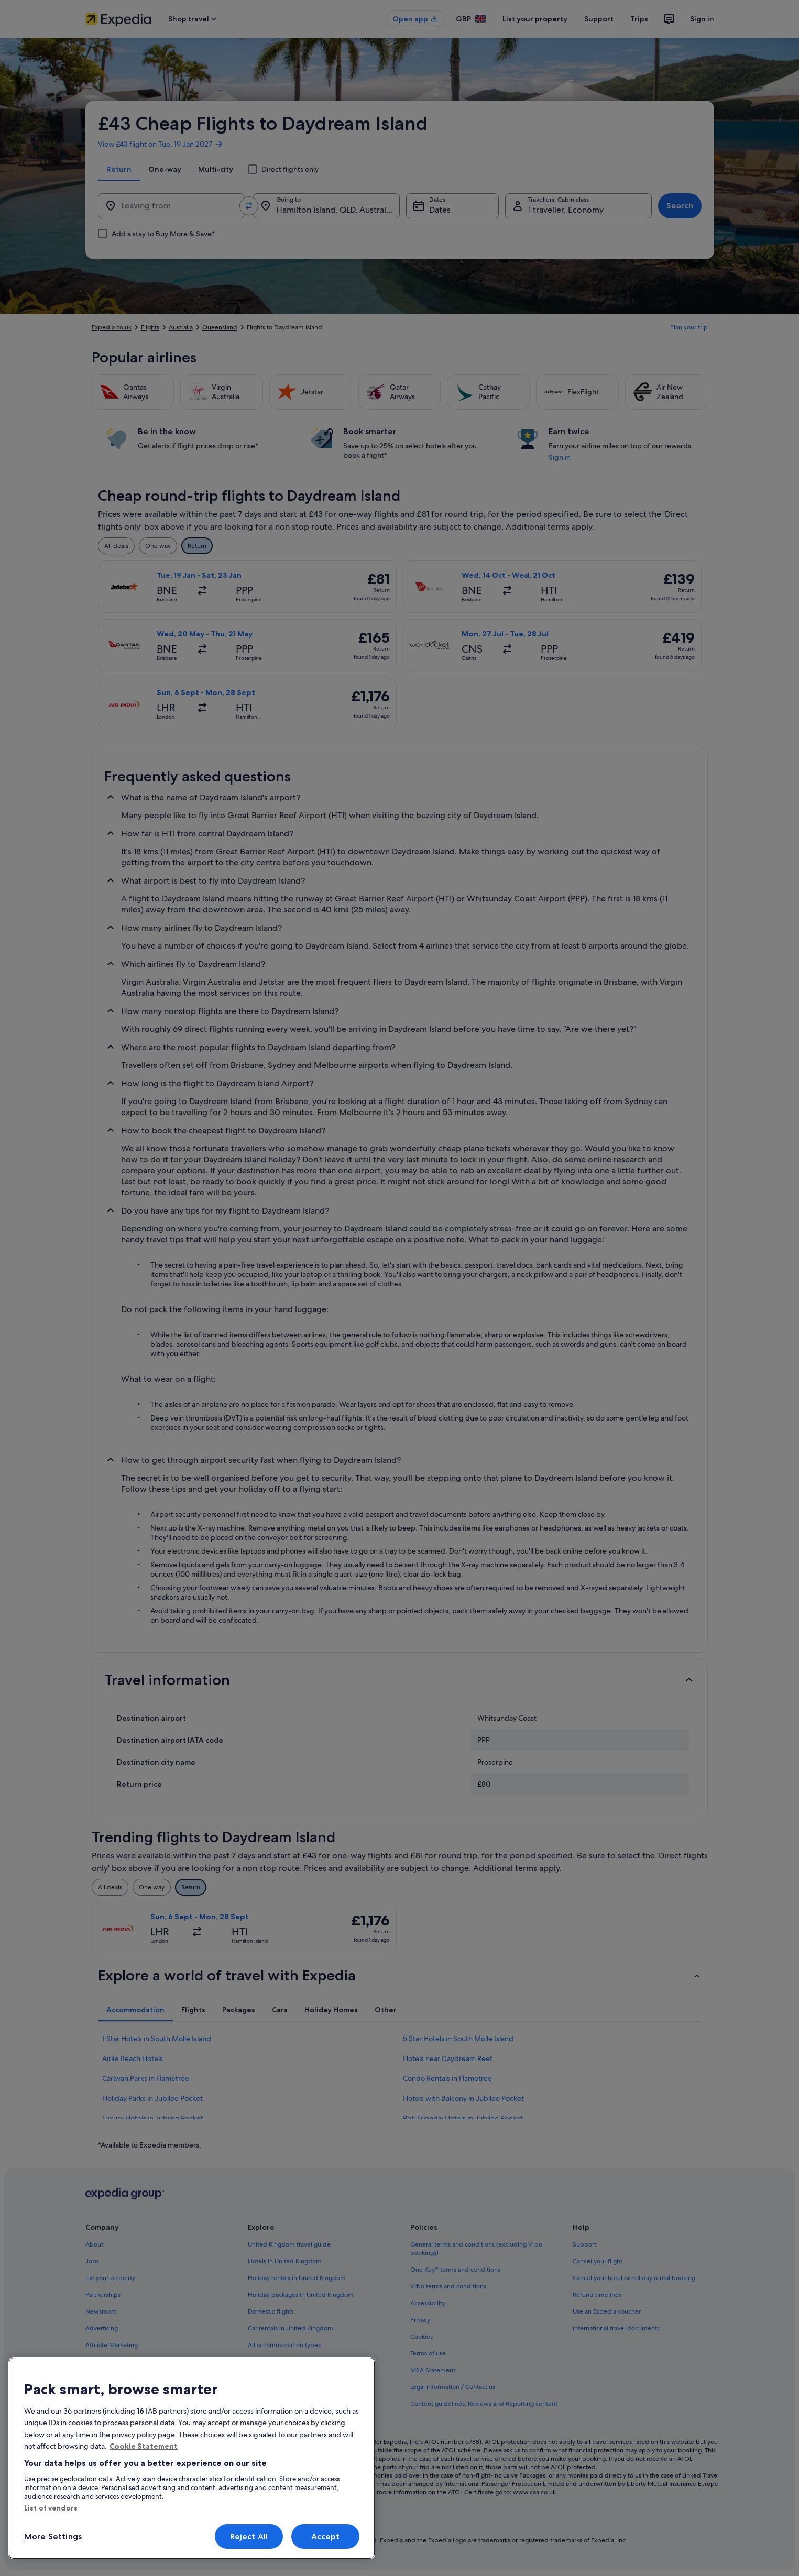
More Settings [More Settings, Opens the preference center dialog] (53, 2536)
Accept (325, 2536)
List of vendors (51, 2508)
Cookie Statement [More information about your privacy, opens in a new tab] (144, 2446)
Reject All (249, 2536)
